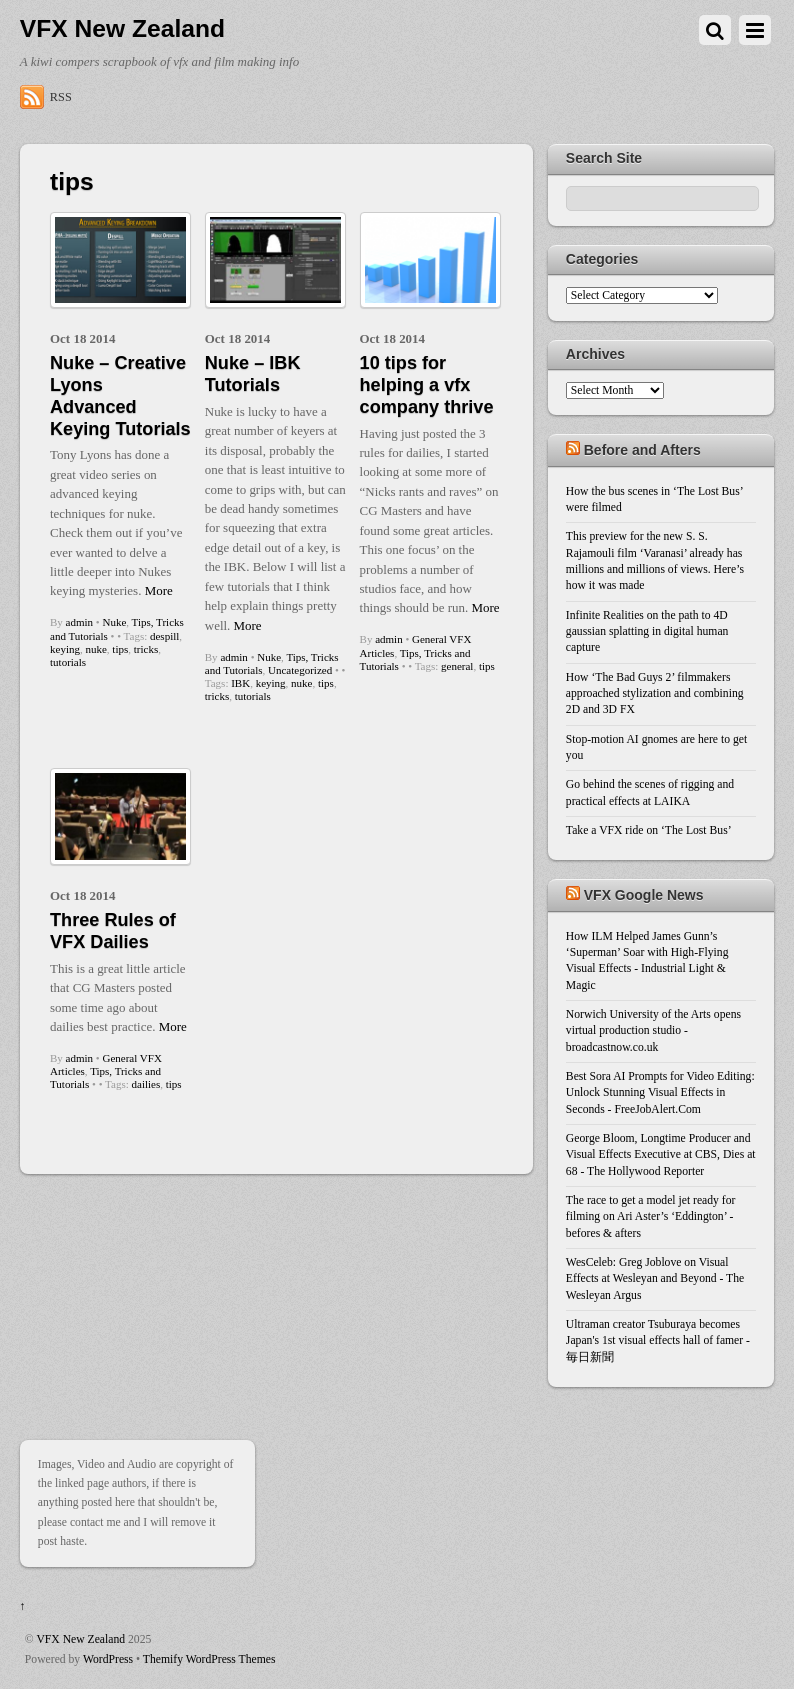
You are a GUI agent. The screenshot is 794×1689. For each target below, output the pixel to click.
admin (80, 622)
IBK (240, 683)
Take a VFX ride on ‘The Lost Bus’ (649, 830)
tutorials (68, 662)
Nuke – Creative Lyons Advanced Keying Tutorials (120, 395)
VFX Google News (644, 895)
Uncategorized (300, 670)
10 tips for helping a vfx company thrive (427, 385)
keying (65, 649)
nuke (95, 649)
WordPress (108, 1659)
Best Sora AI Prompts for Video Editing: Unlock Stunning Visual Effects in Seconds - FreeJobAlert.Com (660, 1093)
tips (120, 649)
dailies (146, 1084)
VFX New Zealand (80, 1639)
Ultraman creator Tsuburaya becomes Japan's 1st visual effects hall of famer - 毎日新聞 (658, 1341)
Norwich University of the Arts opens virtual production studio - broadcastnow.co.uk (653, 1031)
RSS (61, 97)
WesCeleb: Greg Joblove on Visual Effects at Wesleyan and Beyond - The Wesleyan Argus (655, 1279)
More (159, 590)
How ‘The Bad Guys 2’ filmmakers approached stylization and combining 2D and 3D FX (655, 694)
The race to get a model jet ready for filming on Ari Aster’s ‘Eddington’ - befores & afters (651, 1217)
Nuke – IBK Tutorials (253, 374)
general (457, 666)
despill (164, 636)
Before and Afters (642, 450)
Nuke (114, 622)
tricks (146, 649)
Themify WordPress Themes (209, 1659)
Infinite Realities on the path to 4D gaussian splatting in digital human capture (647, 632)
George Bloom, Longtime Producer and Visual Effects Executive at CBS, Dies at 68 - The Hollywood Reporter (661, 1155)
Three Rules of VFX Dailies (113, 931)
